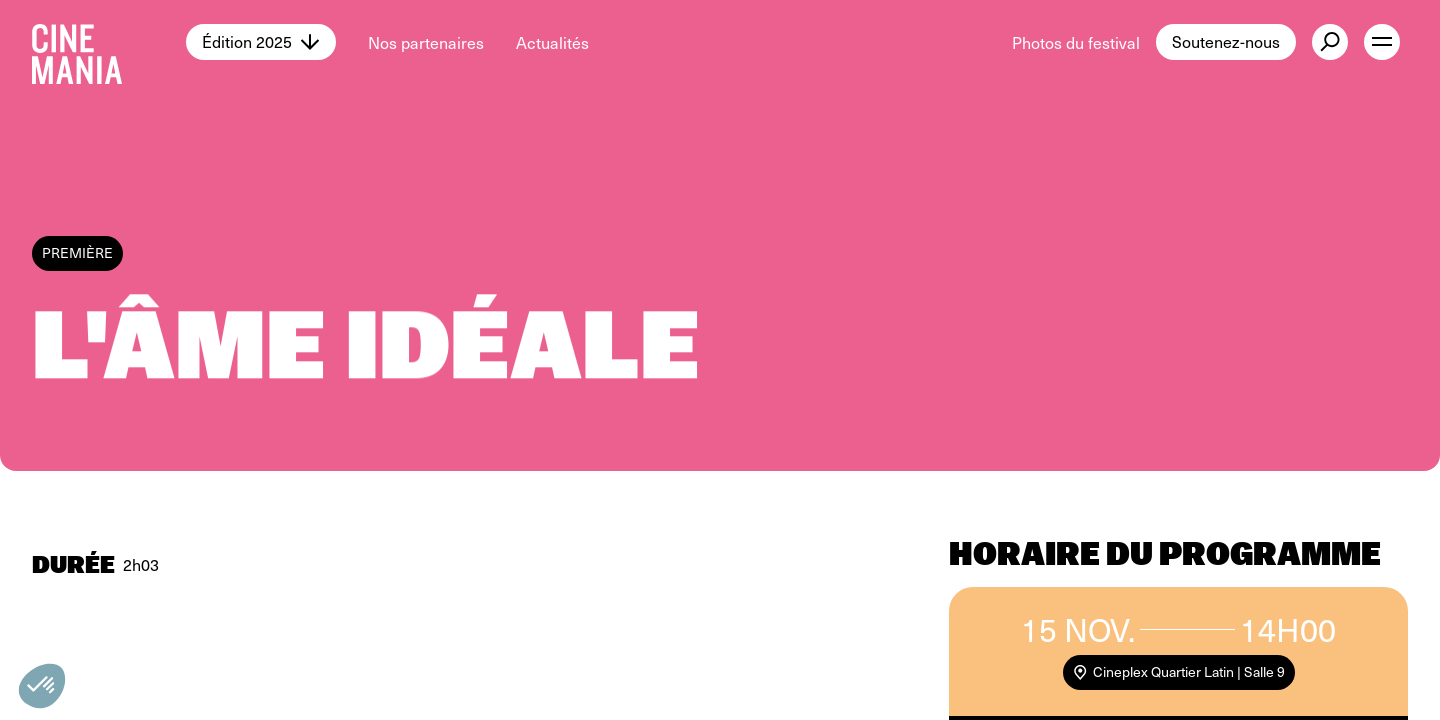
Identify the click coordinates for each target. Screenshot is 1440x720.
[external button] (1330, 42)
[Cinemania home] (109, 42)
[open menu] (1382, 42)
